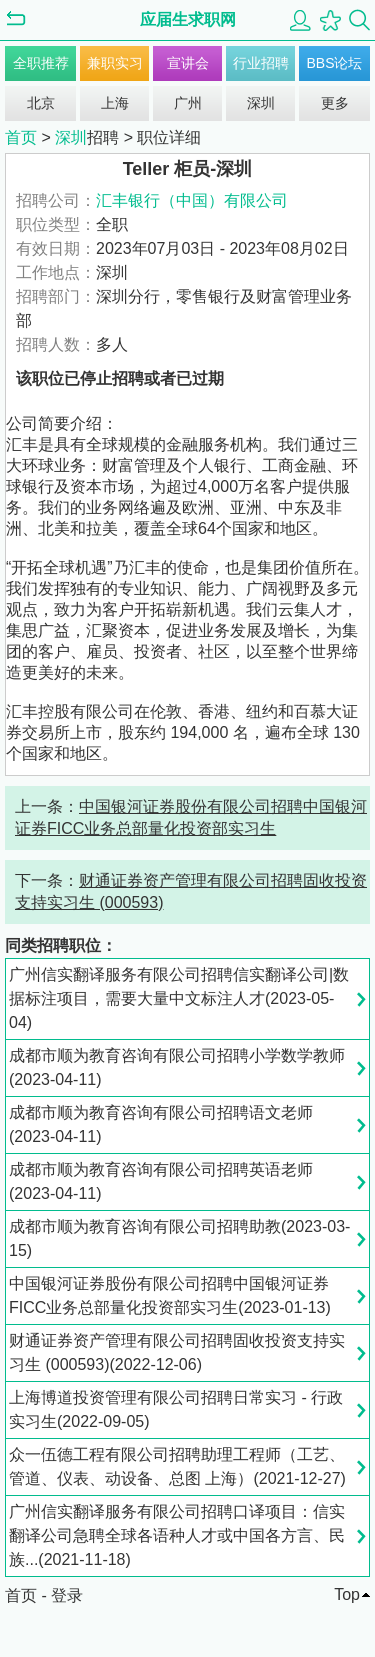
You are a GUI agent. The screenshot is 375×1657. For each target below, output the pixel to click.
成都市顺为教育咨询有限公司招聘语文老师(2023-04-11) (161, 1124)
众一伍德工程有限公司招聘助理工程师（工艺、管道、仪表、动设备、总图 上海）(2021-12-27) (177, 1466)
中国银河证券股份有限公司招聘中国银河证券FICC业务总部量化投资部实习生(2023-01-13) (170, 1295)
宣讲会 (188, 63)
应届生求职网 (188, 19)
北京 (41, 103)
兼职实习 (115, 63)
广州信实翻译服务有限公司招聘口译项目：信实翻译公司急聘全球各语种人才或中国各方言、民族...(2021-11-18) (177, 1535)
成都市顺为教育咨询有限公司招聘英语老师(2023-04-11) (161, 1181)
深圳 (261, 103)
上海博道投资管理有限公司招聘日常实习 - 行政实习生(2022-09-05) (176, 1409)
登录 (67, 1595)
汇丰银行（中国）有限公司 (192, 200)
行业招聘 (261, 63)
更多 (335, 103)
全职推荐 (41, 63)
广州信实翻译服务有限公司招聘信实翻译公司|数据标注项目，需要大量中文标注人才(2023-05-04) (179, 998)
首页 (21, 137)
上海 (115, 103)
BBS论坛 (334, 63)
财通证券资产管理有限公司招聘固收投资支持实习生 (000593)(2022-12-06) (177, 1352)
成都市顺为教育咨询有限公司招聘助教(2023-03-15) (179, 1238)
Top (347, 1594)
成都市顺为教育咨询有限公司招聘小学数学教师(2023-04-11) (177, 1067)
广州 (188, 103)
